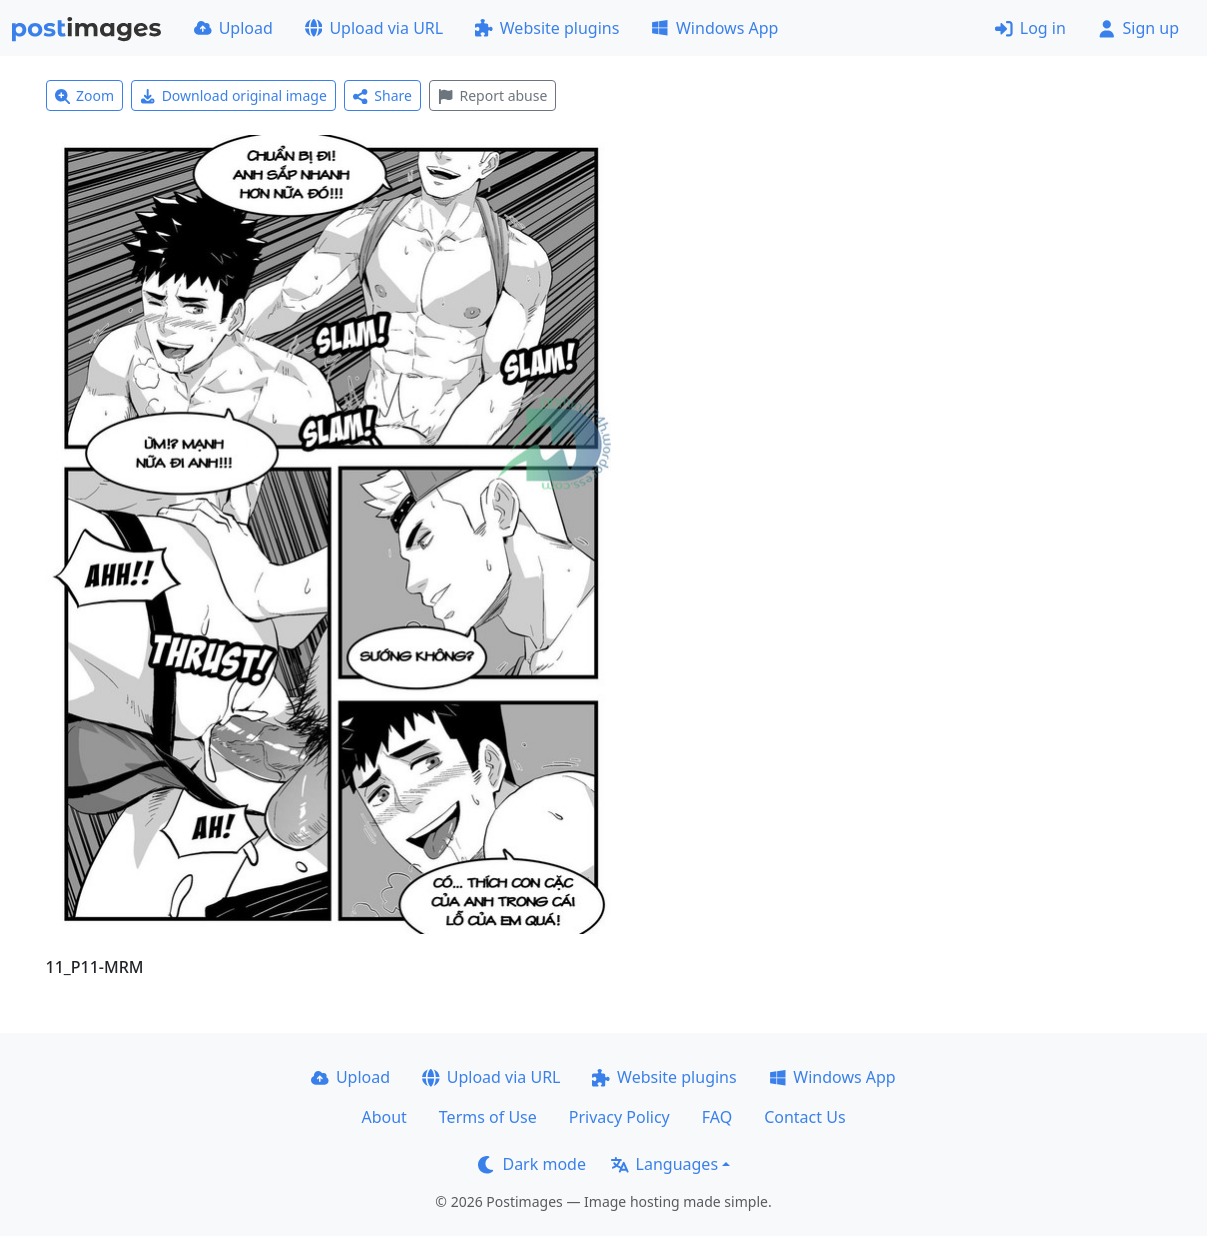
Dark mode (532, 1164)
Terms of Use (488, 1117)
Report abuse (492, 95)
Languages (664, 1164)
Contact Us (804, 1117)
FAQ (717, 1117)
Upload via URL (374, 28)
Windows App (714, 28)
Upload (233, 28)
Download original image (233, 95)
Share (382, 95)
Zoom (85, 95)
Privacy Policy (619, 1117)
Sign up (1138, 28)
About (383, 1117)
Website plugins (547, 28)
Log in (1030, 28)
